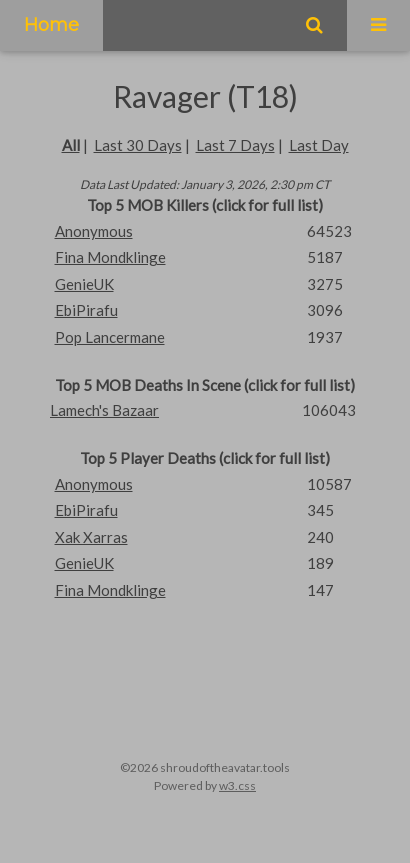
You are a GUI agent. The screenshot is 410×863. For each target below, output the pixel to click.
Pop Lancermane (110, 337)
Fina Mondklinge (110, 257)
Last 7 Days (235, 145)
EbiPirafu (86, 310)
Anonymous (94, 231)
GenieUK (84, 284)
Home (51, 25)
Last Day (319, 145)
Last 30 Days (138, 145)
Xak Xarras (91, 537)
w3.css (237, 785)
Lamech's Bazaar (104, 410)
